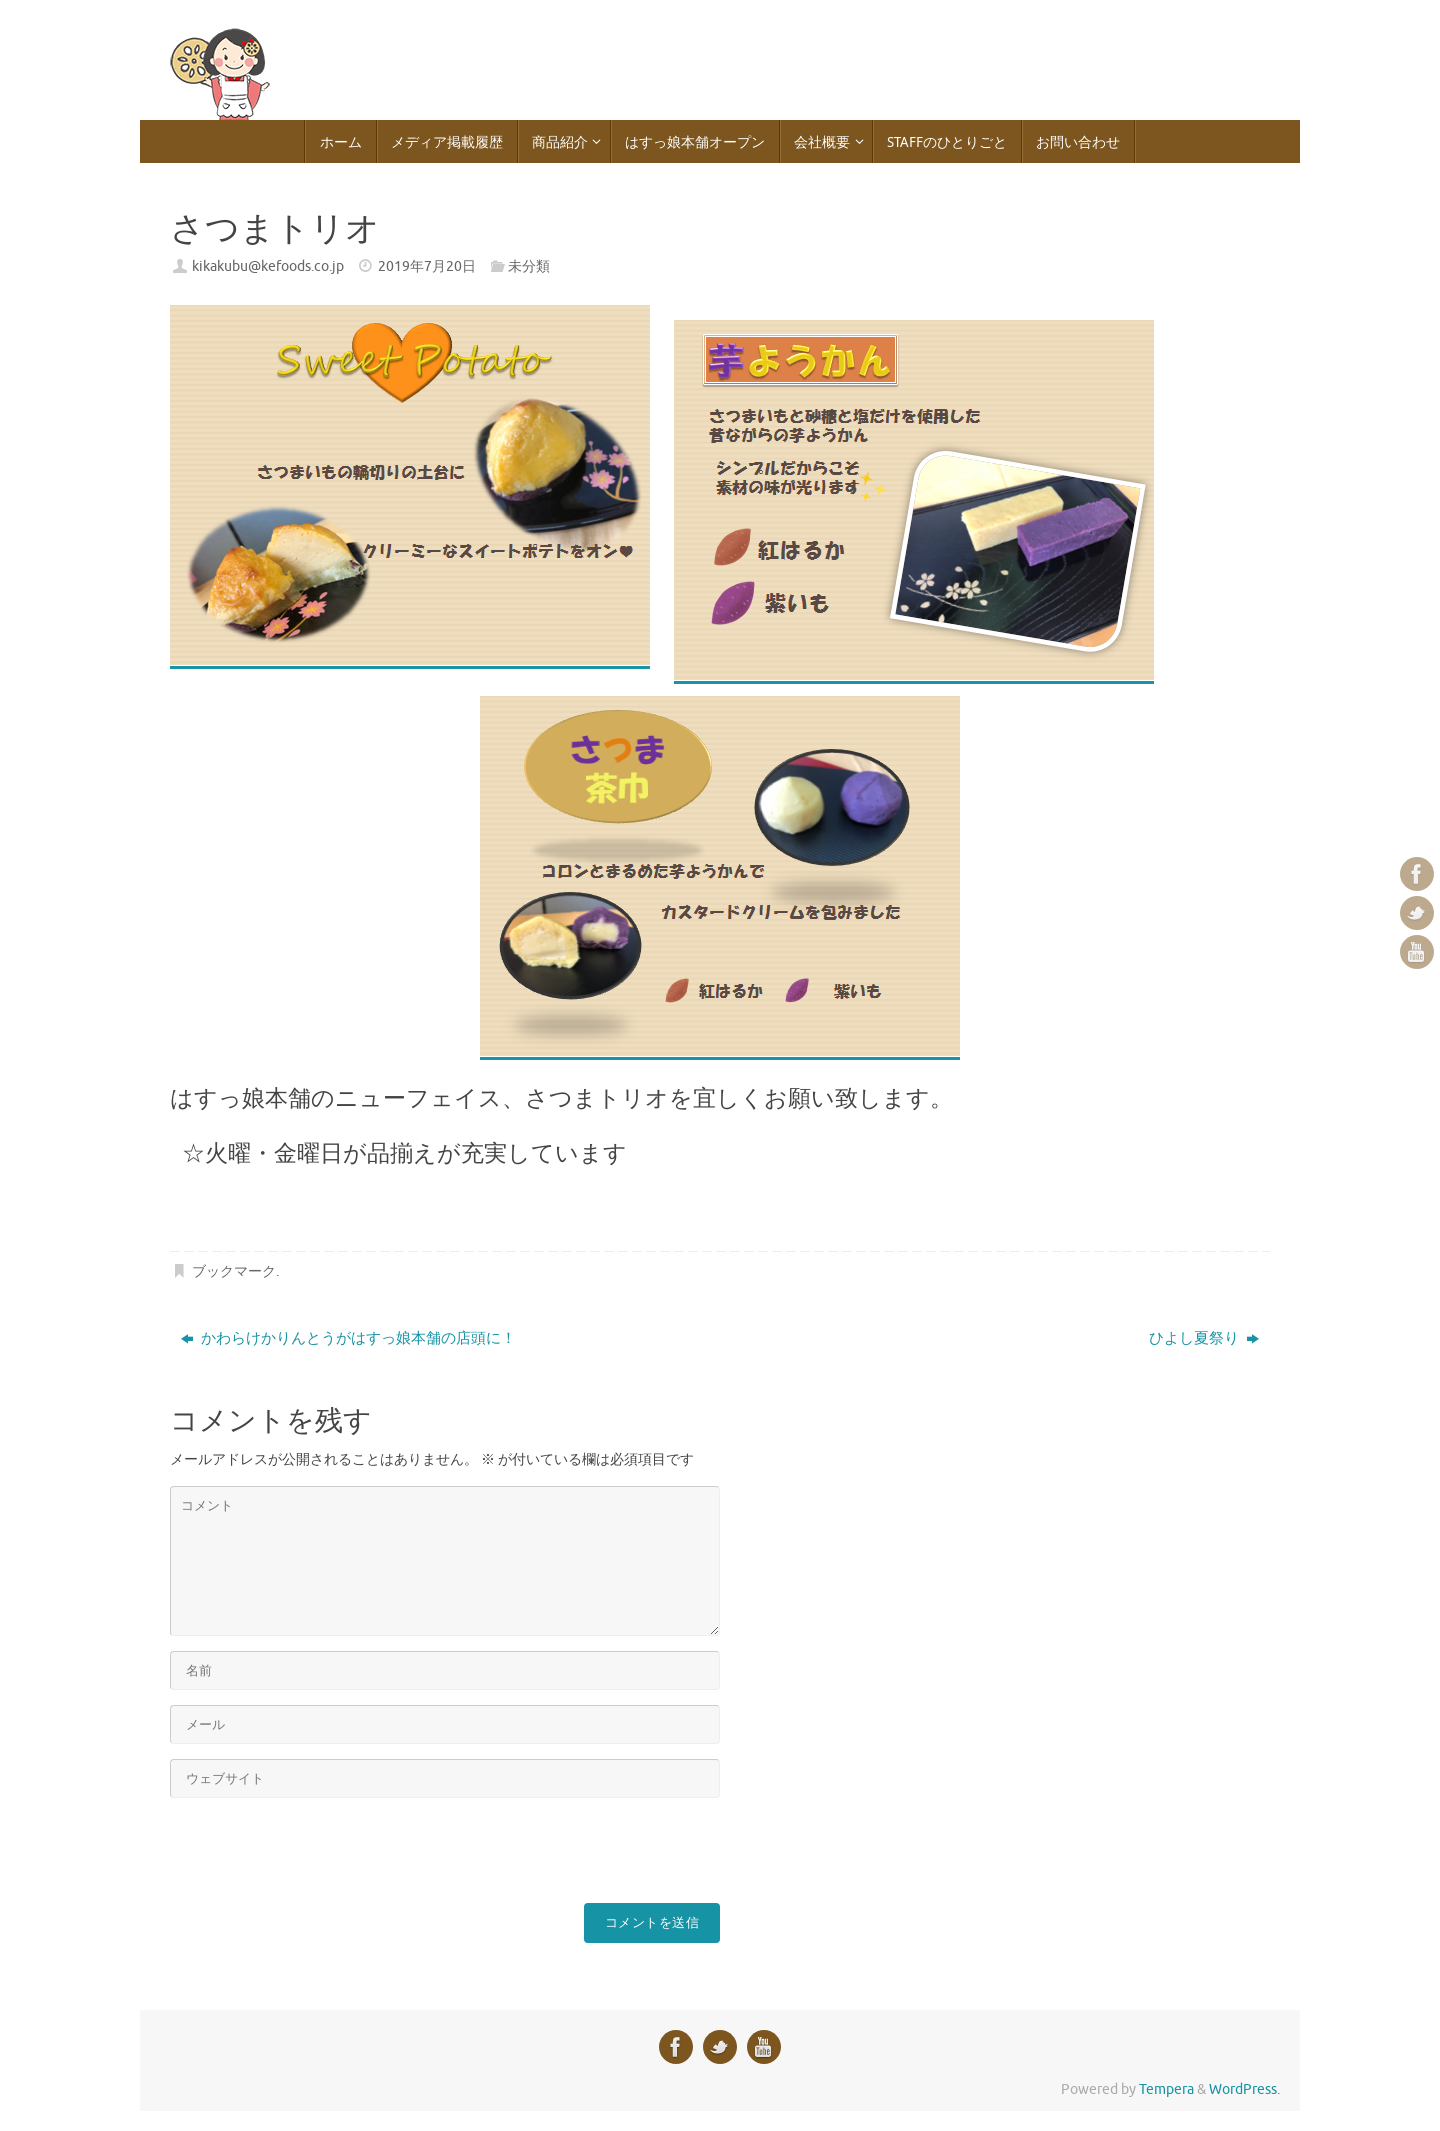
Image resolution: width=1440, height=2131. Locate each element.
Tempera (1166, 2089)
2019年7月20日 (427, 266)
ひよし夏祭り (1204, 1338)
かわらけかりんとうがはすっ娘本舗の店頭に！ (348, 1338)
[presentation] (322, 1852)
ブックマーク (234, 1271)
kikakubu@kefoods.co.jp (268, 266)
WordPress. (1244, 2089)
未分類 (529, 266)
